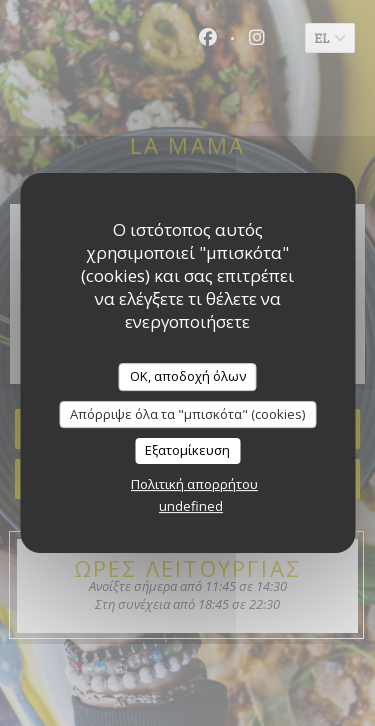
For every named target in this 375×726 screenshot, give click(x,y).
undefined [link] (191, 506)
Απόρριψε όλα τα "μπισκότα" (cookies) (187, 414)
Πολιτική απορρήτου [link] (194, 484)
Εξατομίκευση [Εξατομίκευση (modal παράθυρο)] (187, 450)
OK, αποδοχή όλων (188, 376)
